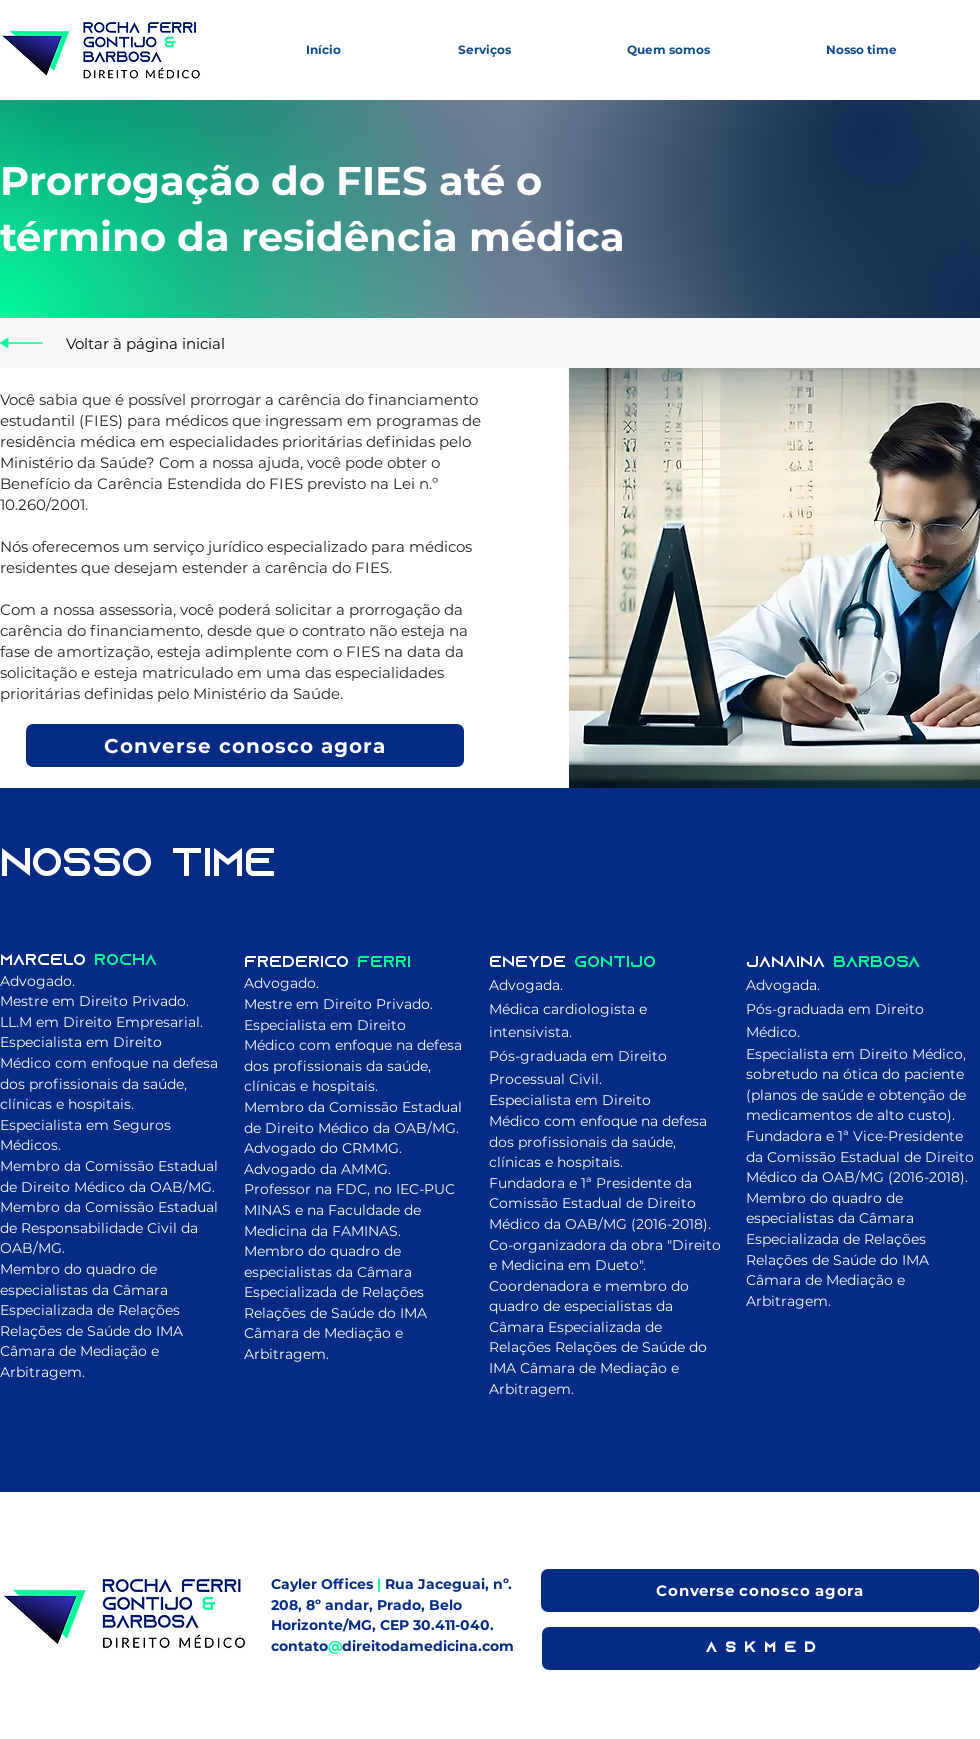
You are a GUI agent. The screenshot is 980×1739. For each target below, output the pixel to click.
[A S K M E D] (761, 1648)
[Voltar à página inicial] (145, 343)
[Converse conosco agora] (245, 745)
